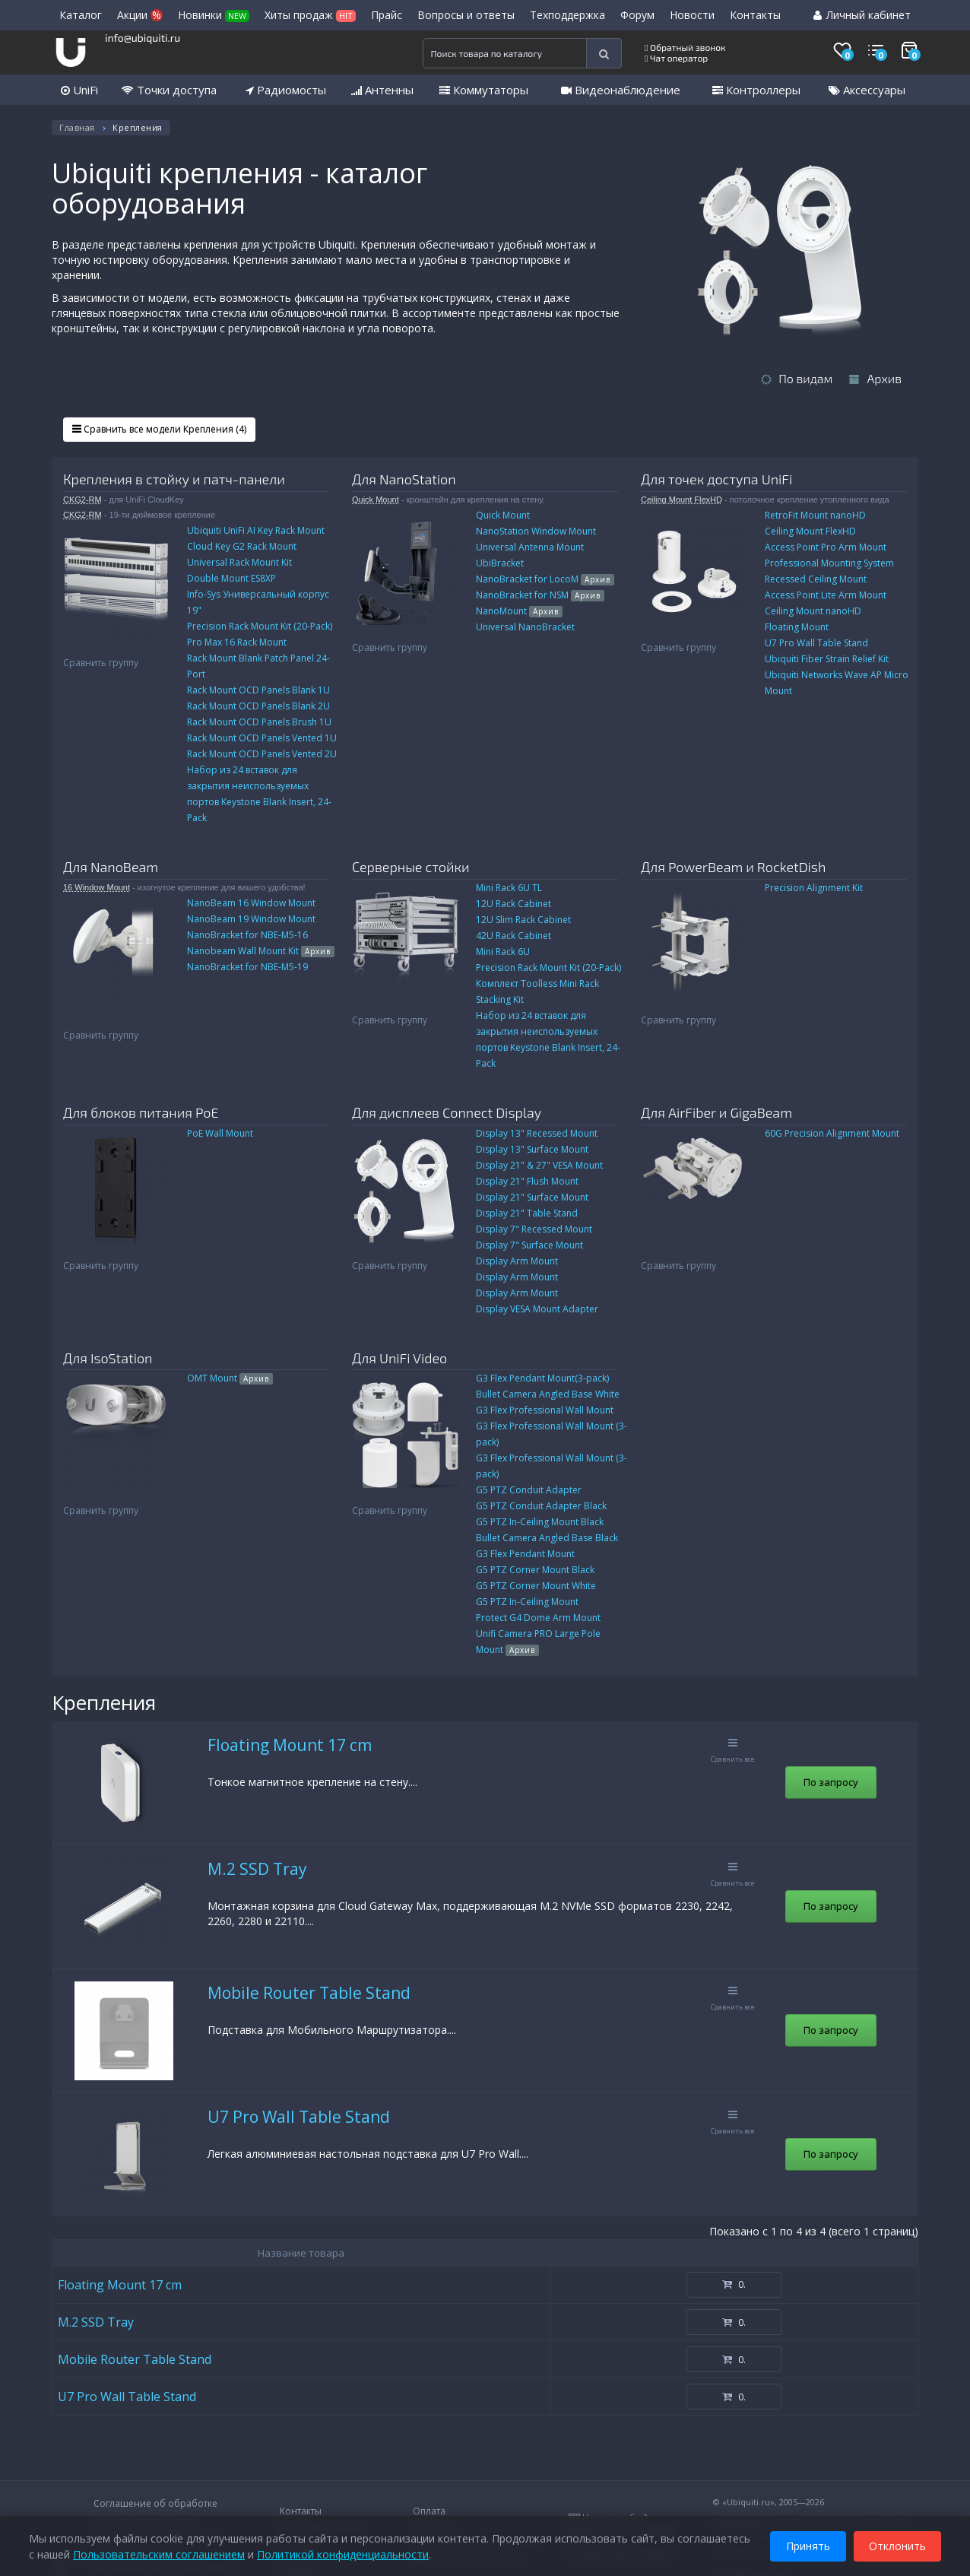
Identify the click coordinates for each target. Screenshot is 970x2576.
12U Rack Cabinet (513, 903)
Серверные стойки (411, 866)
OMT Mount (230, 1378)
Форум (637, 15)
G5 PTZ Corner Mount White (536, 1585)
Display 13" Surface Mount (532, 1149)
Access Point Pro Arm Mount (825, 547)
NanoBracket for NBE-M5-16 (247, 934)
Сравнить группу (100, 662)
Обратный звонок (685, 47)
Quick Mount (375, 499)
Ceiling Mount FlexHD (681, 499)
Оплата (429, 2511)
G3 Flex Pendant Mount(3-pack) (542, 1378)
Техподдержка (567, 15)
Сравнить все (733, 1750)
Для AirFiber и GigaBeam (716, 1112)
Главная (77, 127)
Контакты (755, 15)
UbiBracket (500, 563)
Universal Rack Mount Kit (239, 562)
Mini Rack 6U (503, 951)
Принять (808, 2544)
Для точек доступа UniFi (716, 479)
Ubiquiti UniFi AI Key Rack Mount (256, 530)
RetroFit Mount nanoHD (815, 515)
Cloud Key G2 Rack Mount (241, 546)
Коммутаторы (483, 89)
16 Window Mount (96, 887)
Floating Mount (797, 626)
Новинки (213, 15)
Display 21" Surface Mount (532, 1197)
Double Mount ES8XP (231, 578)
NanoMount (519, 610)
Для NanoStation (404, 479)
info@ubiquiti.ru (142, 37)
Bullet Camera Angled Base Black (547, 1537)
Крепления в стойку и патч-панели (174, 479)
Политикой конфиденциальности (343, 2553)
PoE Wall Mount (220, 1133)
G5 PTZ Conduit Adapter (529, 1489)
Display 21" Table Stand (527, 1213)
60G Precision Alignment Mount (832, 1133)
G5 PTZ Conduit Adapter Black (541, 1505)
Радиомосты (286, 89)
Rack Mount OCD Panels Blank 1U (258, 690)
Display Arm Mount (517, 1261)
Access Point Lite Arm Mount (825, 594)
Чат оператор (676, 57)
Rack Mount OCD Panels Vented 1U (262, 737)
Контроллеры (756, 89)
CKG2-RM (82, 499)
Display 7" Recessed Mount (534, 1229)
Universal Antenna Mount (530, 547)
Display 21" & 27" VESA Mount (539, 1165)
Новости (692, 15)
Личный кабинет (862, 15)
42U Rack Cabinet (513, 935)
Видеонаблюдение (620, 89)
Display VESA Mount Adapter (537, 1308)
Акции (140, 15)
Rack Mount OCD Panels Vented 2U (262, 753)
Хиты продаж (310, 15)
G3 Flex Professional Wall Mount (544, 1410)
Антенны (382, 89)
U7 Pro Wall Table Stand (816, 642)
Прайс (386, 15)
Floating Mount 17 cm (290, 1745)
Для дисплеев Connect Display (446, 1112)
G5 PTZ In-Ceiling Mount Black (540, 1521)
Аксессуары (867, 89)
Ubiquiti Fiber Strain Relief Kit (827, 658)
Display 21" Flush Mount (527, 1181)
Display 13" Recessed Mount (537, 1133)
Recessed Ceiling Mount (816, 579)
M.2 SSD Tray (257, 1869)
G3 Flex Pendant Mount (525, 1553)
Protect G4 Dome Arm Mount (538, 1617)
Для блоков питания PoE (141, 1112)
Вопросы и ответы (466, 15)
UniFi (79, 89)
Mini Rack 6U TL (509, 887)
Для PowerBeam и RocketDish (733, 866)
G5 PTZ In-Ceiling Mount (527, 1601)
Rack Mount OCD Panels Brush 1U (259, 721)
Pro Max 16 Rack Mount (237, 642)
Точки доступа (169, 89)
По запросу (831, 1782)
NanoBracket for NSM (540, 594)
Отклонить (897, 2544)
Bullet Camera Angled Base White (548, 1394)
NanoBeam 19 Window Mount (251, 918)
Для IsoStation (108, 1358)
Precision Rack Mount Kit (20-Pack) (259, 626)
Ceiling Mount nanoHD (813, 610)
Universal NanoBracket (525, 626)
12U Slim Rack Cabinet (523, 919)
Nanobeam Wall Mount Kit (260, 950)
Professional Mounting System (829, 563)
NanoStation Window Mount (536, 531)
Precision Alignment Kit (814, 887)
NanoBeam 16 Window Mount (251, 902)
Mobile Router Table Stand (309, 1992)
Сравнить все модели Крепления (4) (159, 429)
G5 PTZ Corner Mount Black (535, 1569)
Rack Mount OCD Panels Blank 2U (258, 706)
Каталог (80, 15)
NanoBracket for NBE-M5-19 (247, 966)
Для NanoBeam (110, 866)
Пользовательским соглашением (159, 2553)
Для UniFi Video (399, 1358)
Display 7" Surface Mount (529, 1245)
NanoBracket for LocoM (545, 579)
